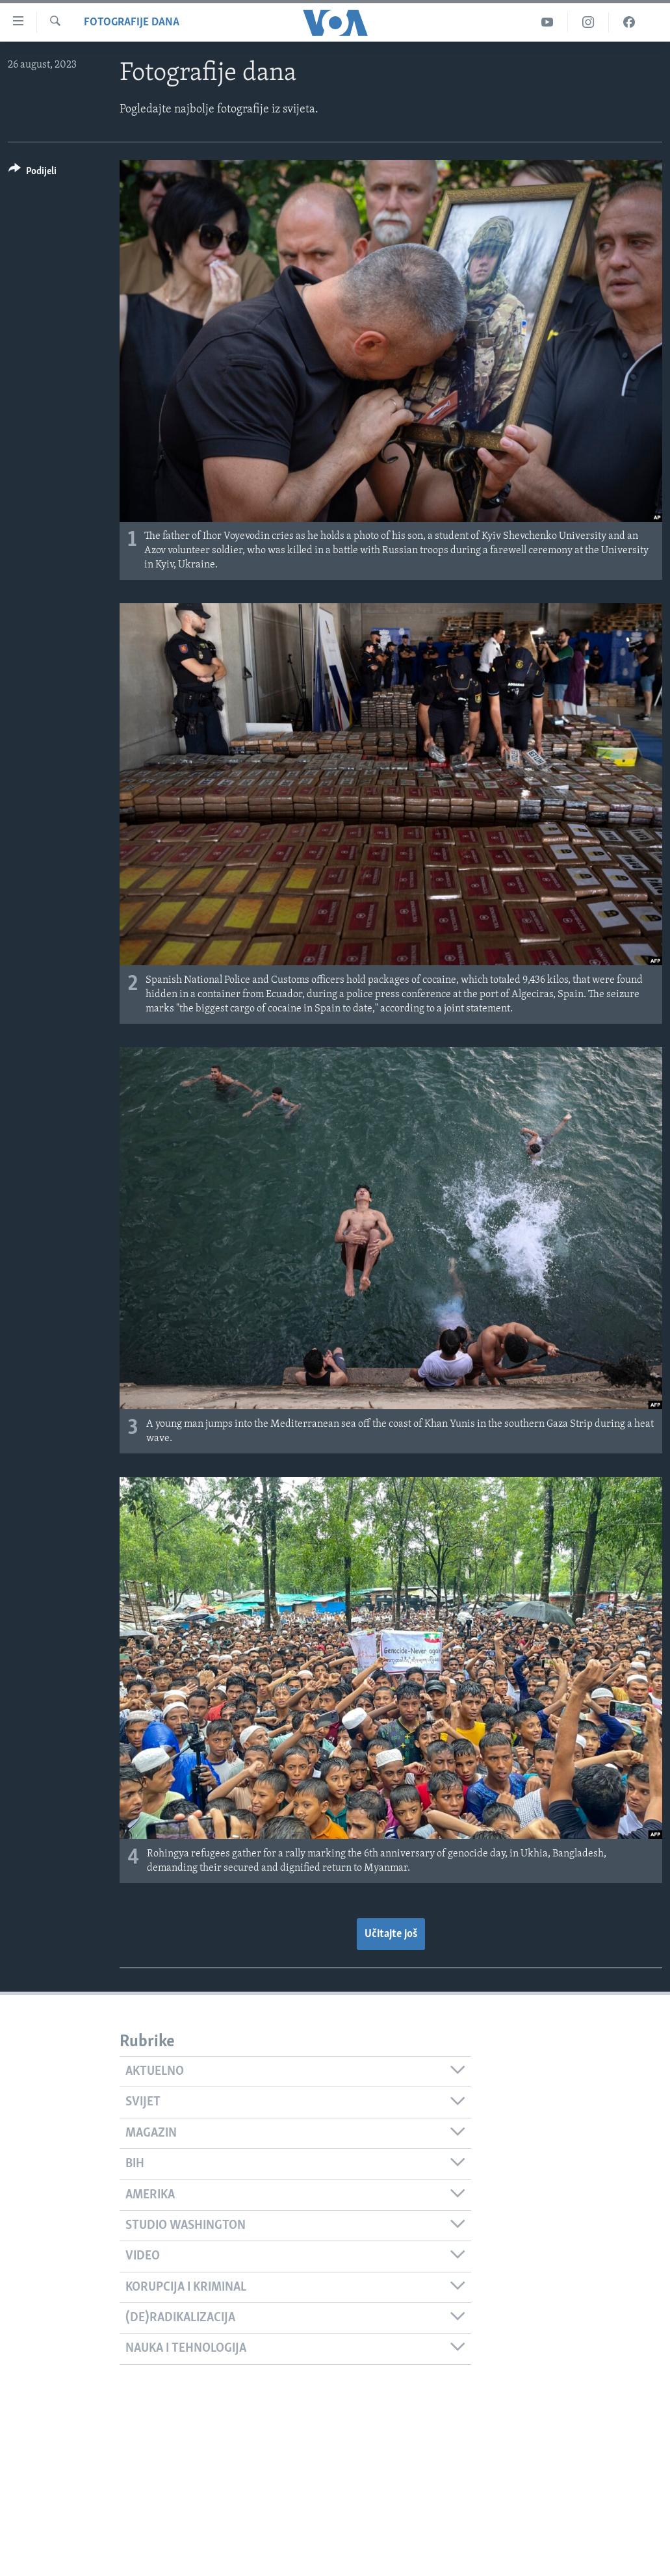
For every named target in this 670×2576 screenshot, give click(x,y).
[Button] (32, 173)
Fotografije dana (131, 22)
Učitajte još (391, 1934)
